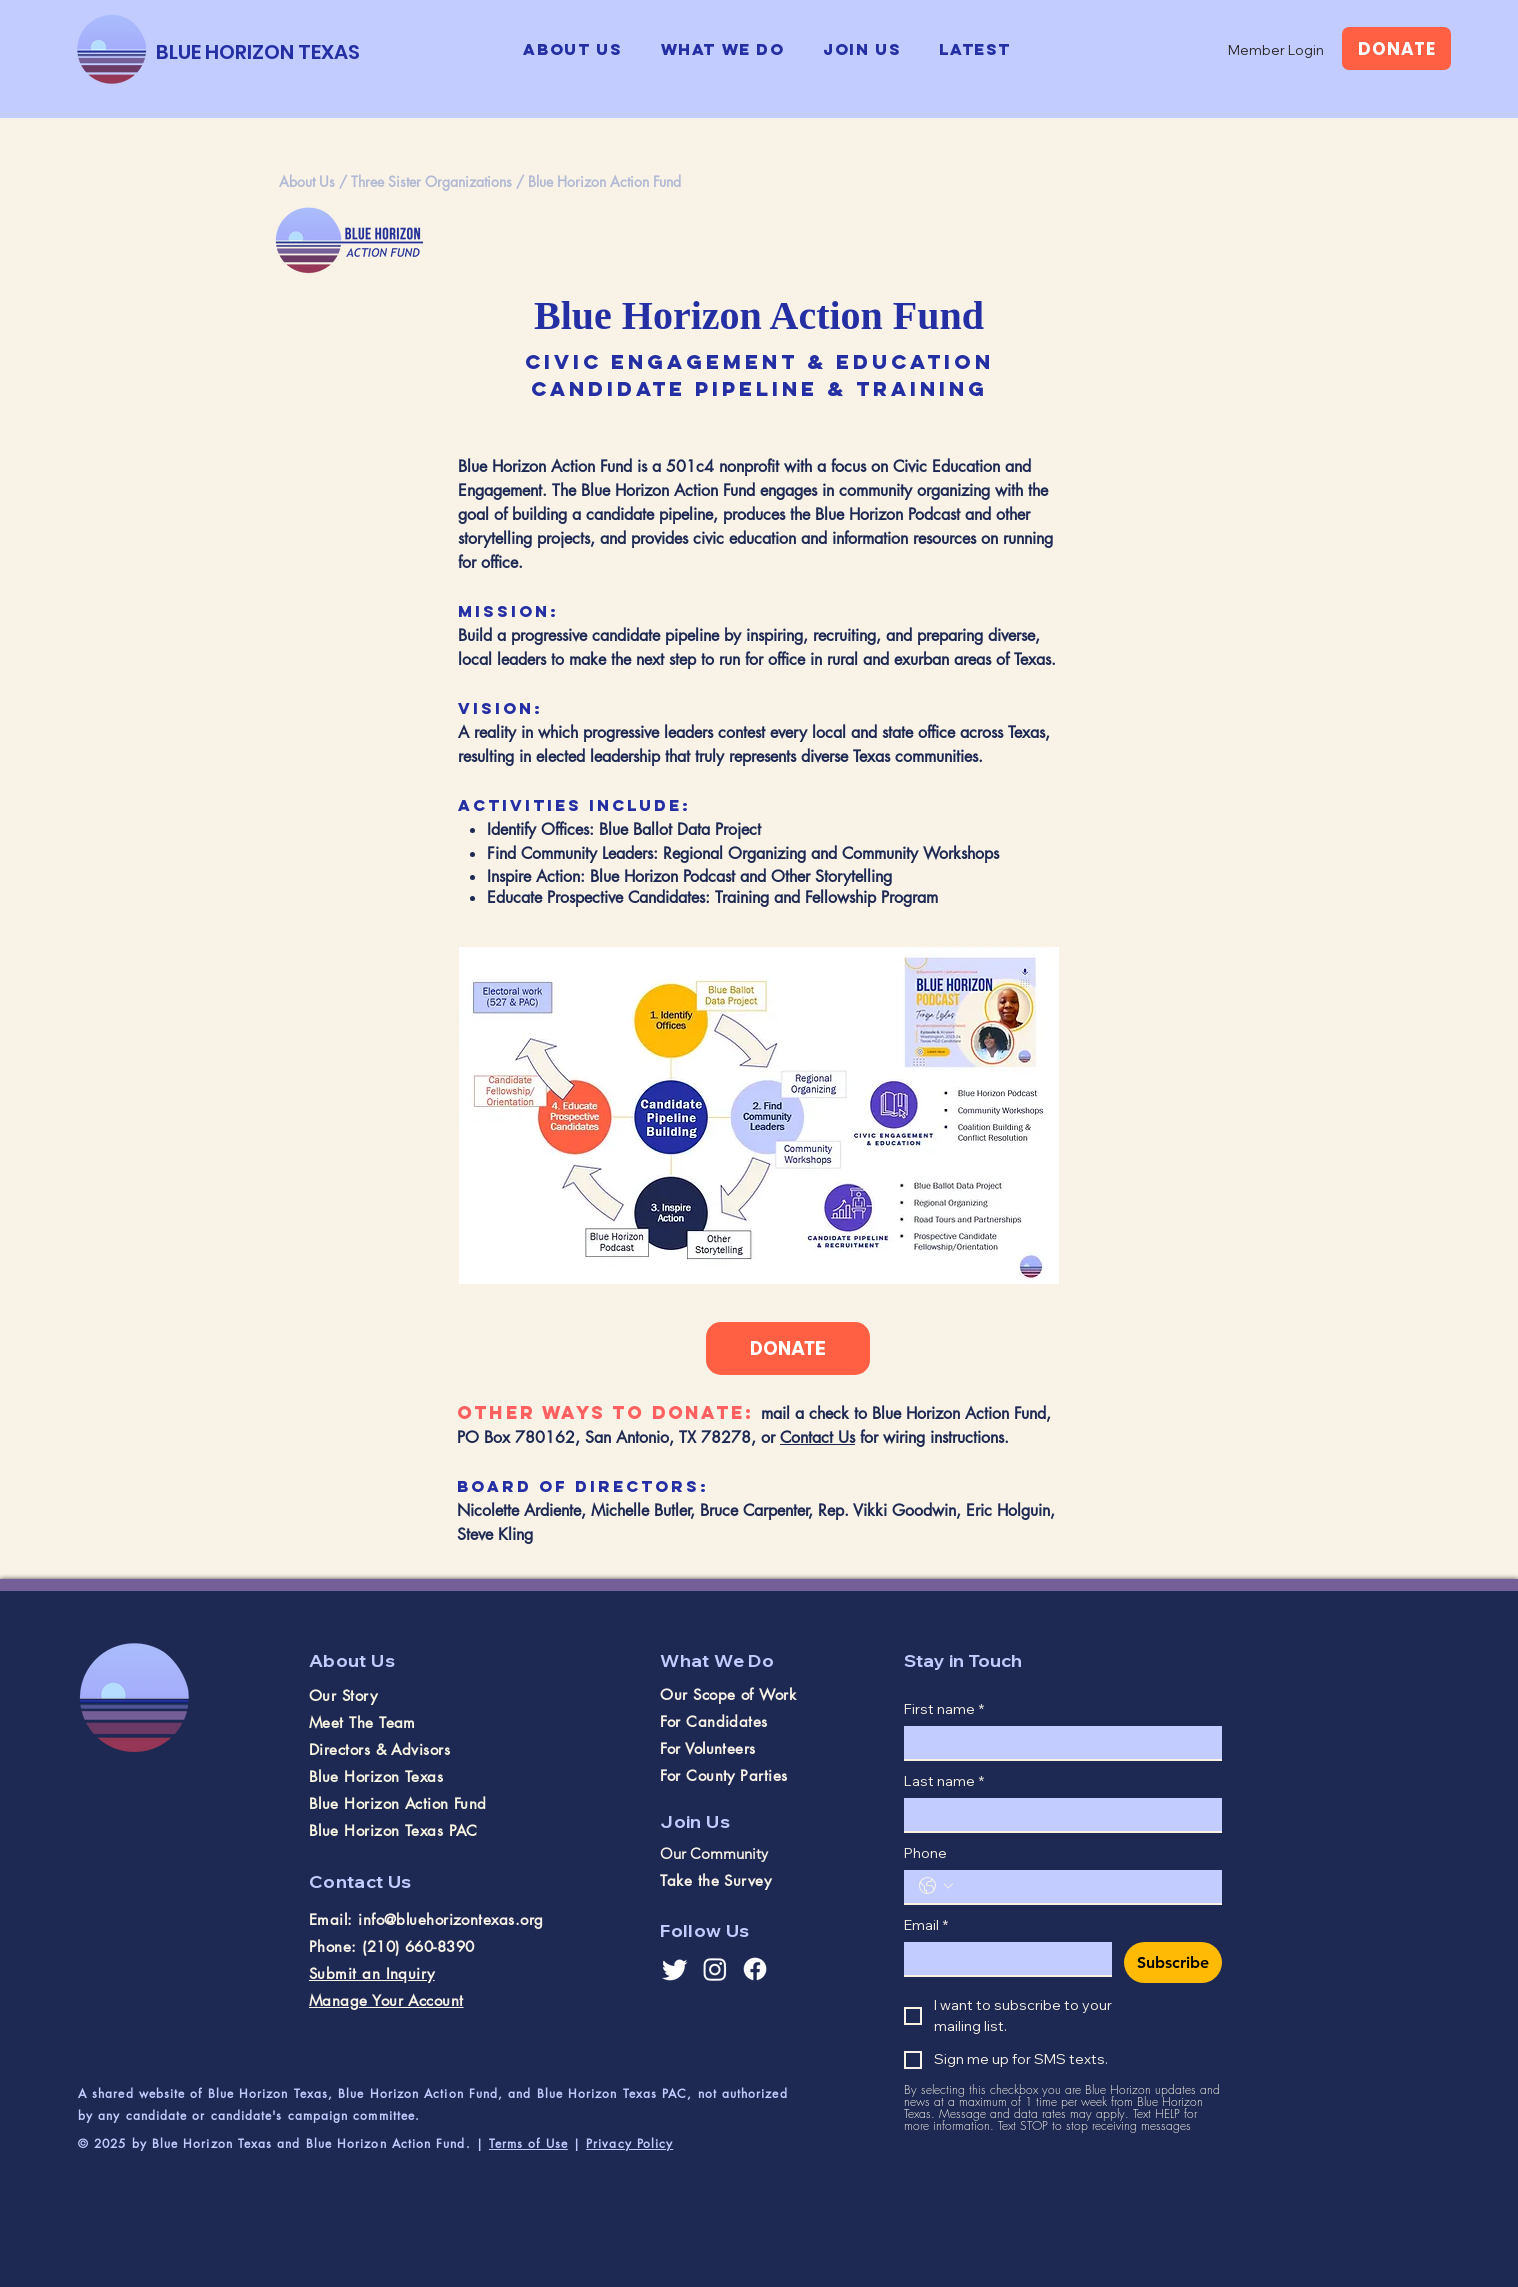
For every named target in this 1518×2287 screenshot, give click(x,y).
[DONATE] (1396, 48)
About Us (307, 181)
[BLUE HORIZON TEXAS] (258, 51)
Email (926, 1925)
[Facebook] (755, 1969)
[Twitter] (675, 1969)
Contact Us (817, 1437)
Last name (944, 1781)
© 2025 (105, 2143)
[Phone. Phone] (1083, 1886)
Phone (925, 1853)
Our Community (714, 1853)
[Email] (1002, 1958)
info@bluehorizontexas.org (450, 1919)
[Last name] (1057, 1814)
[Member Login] (1276, 50)
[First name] (1057, 1742)
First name (944, 1709)
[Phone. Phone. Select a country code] (936, 1886)
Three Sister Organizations (431, 181)
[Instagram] (715, 1969)
